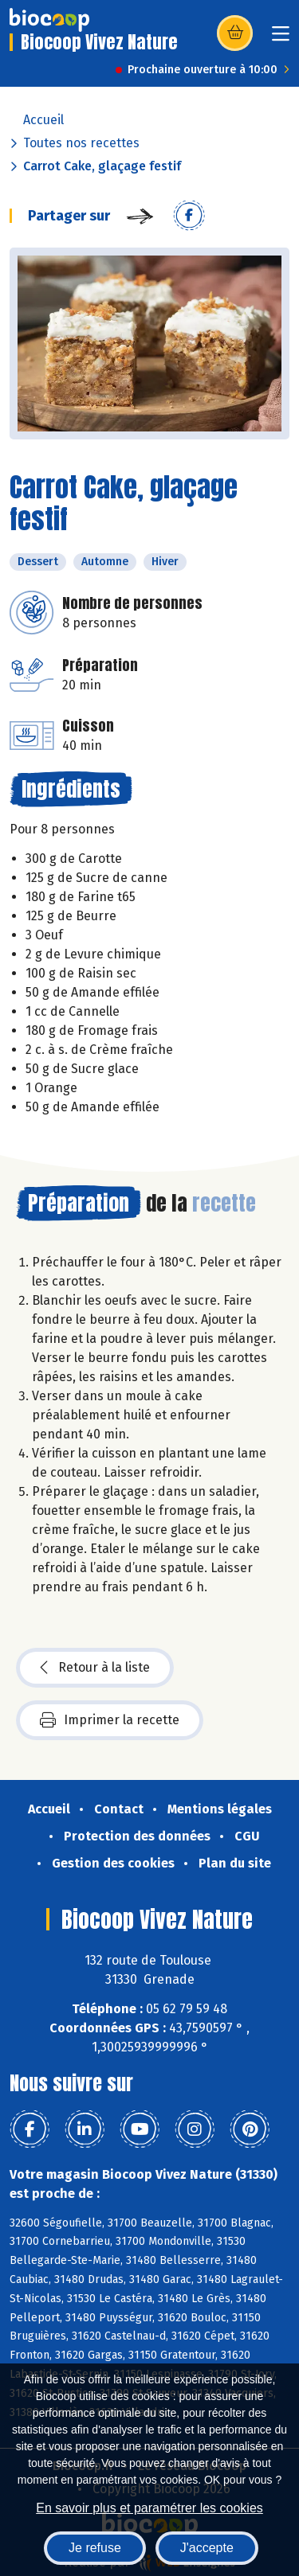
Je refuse (95, 2548)
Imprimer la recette (109, 1720)
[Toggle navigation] (280, 39)
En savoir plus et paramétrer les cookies (149, 2508)
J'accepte (207, 2548)
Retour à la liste (95, 1668)
